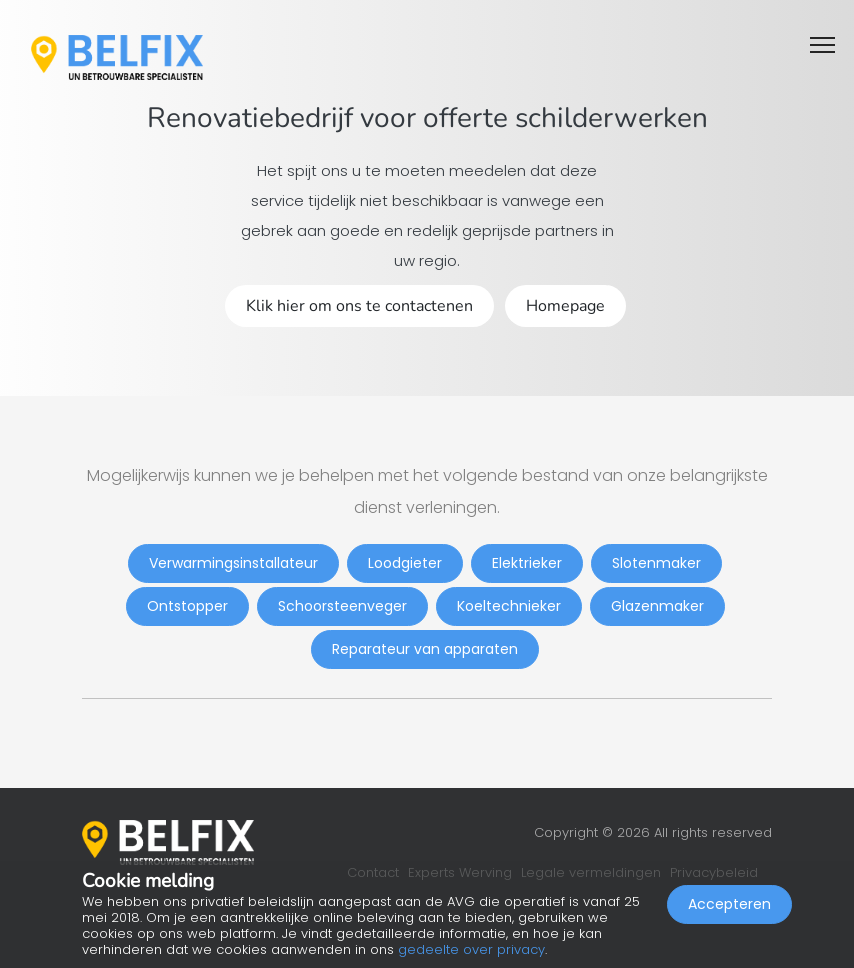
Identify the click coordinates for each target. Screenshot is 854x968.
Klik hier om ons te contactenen (359, 306)
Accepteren (729, 904)
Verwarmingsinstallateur (233, 563)
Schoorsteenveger (342, 606)
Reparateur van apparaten (425, 649)
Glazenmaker (657, 606)
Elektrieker (527, 563)
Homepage (565, 306)
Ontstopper (187, 606)
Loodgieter (405, 563)
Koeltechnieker (509, 606)
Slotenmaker (656, 563)
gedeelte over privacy (471, 949)
